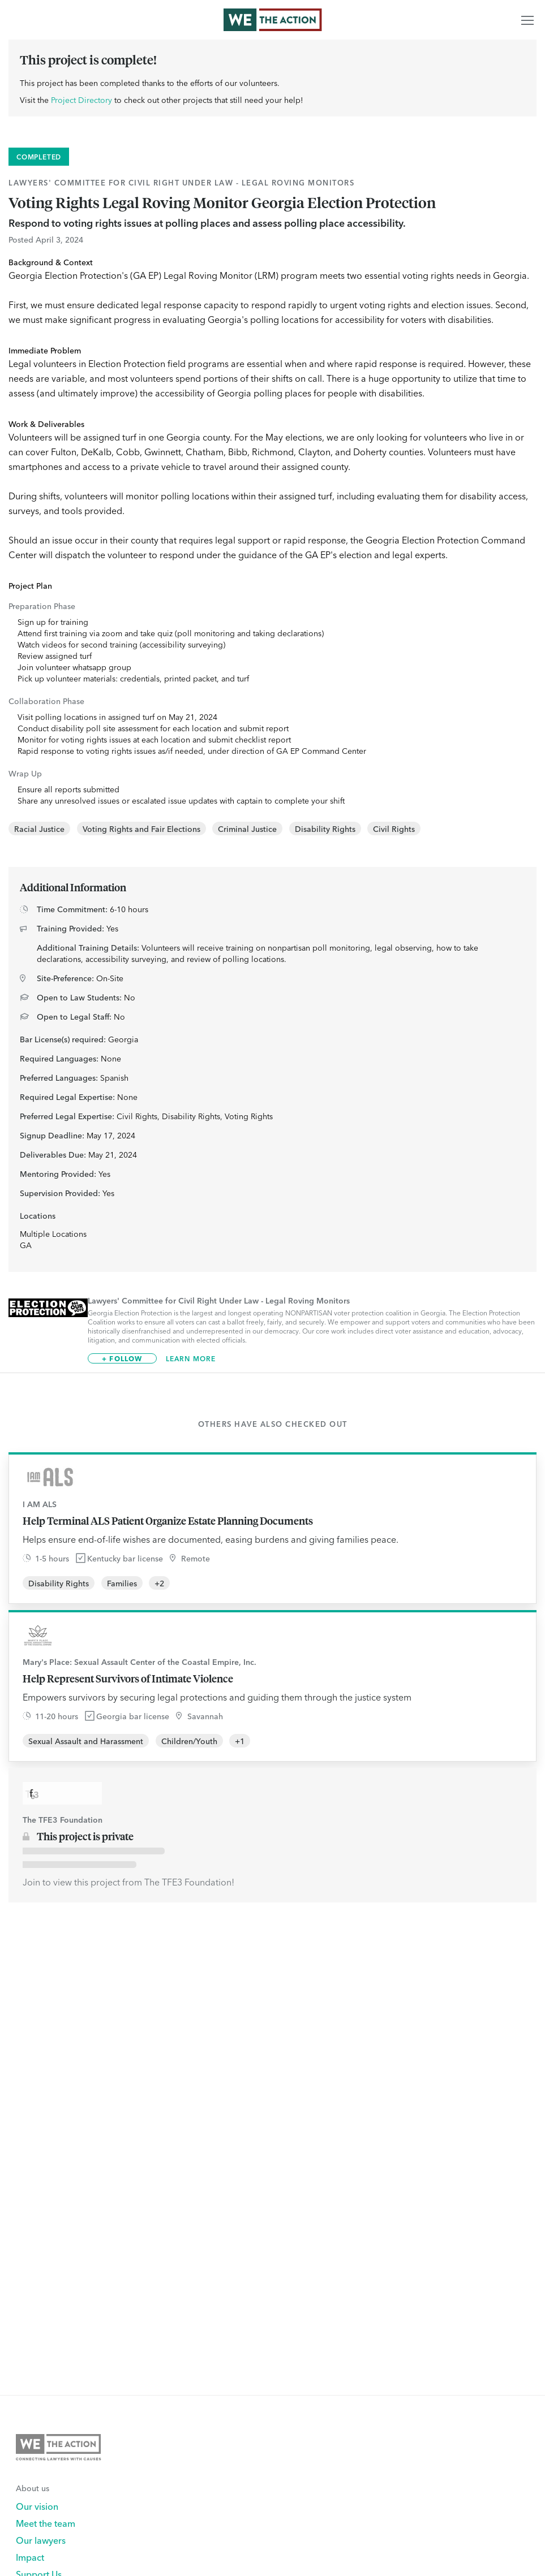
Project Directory (81, 99)
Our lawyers (41, 2539)
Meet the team (45, 2522)
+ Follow (122, 1358)
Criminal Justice (247, 828)
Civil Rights (394, 828)
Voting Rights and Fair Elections (141, 828)
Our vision (37, 2506)
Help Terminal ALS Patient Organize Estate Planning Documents (168, 1521)
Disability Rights (325, 828)
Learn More (191, 1358)
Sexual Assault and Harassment (85, 1740)
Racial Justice (39, 828)
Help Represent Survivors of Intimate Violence (128, 1678)
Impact (30, 2556)
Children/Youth (189, 1740)
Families (122, 1583)
